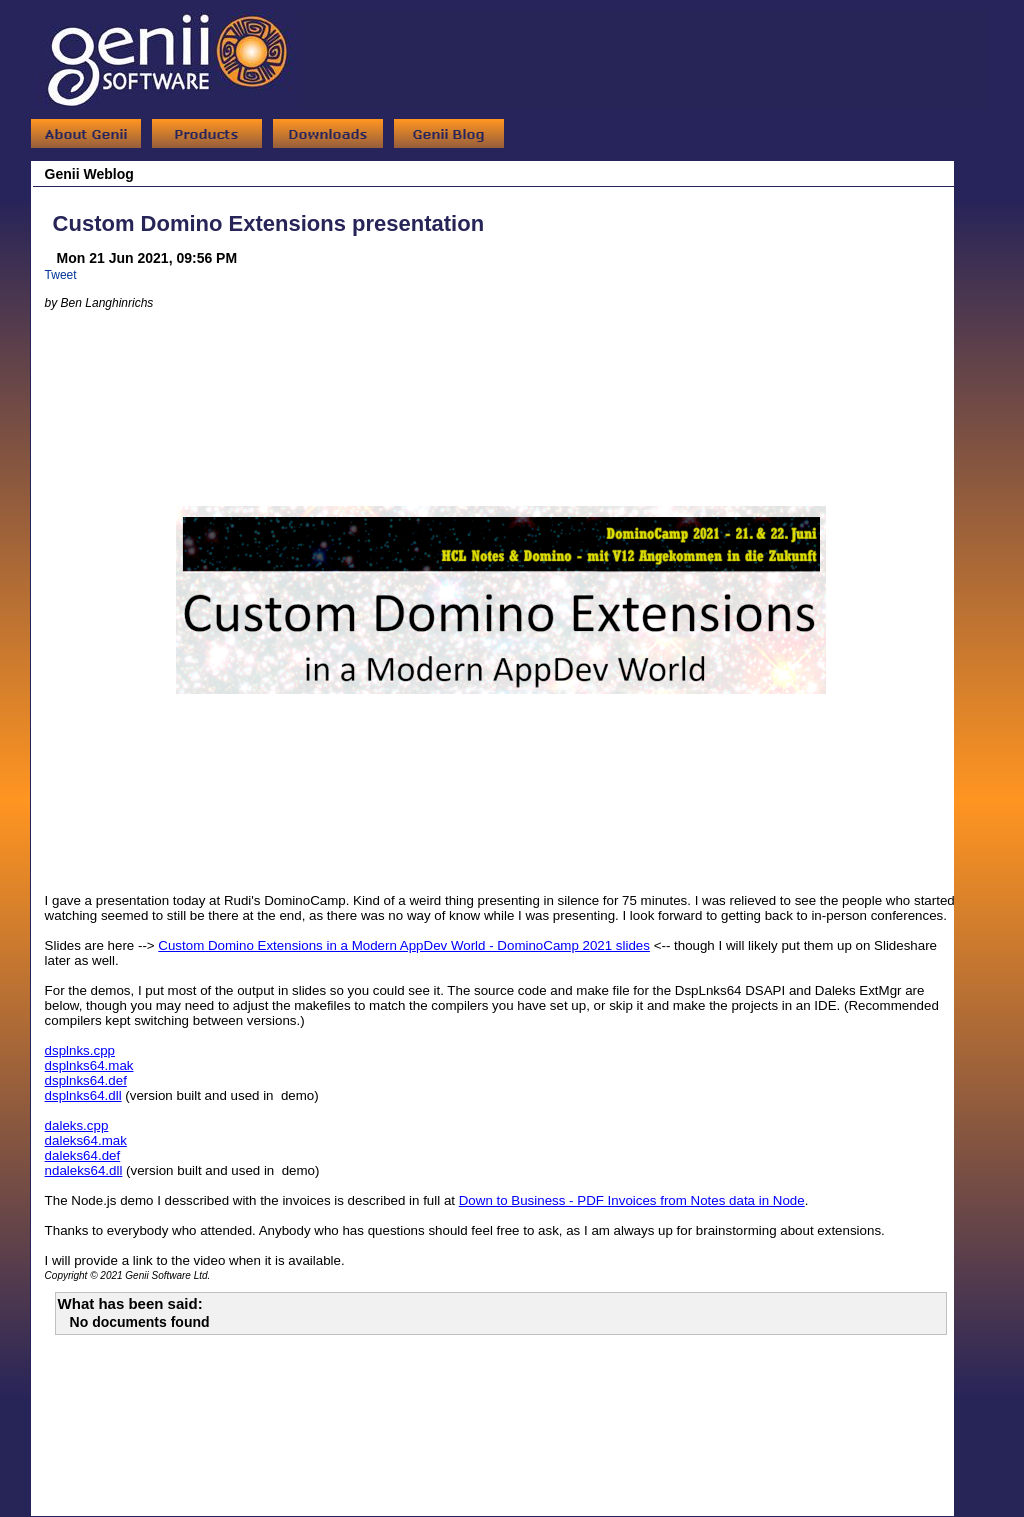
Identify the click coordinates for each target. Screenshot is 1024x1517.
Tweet (61, 275)
